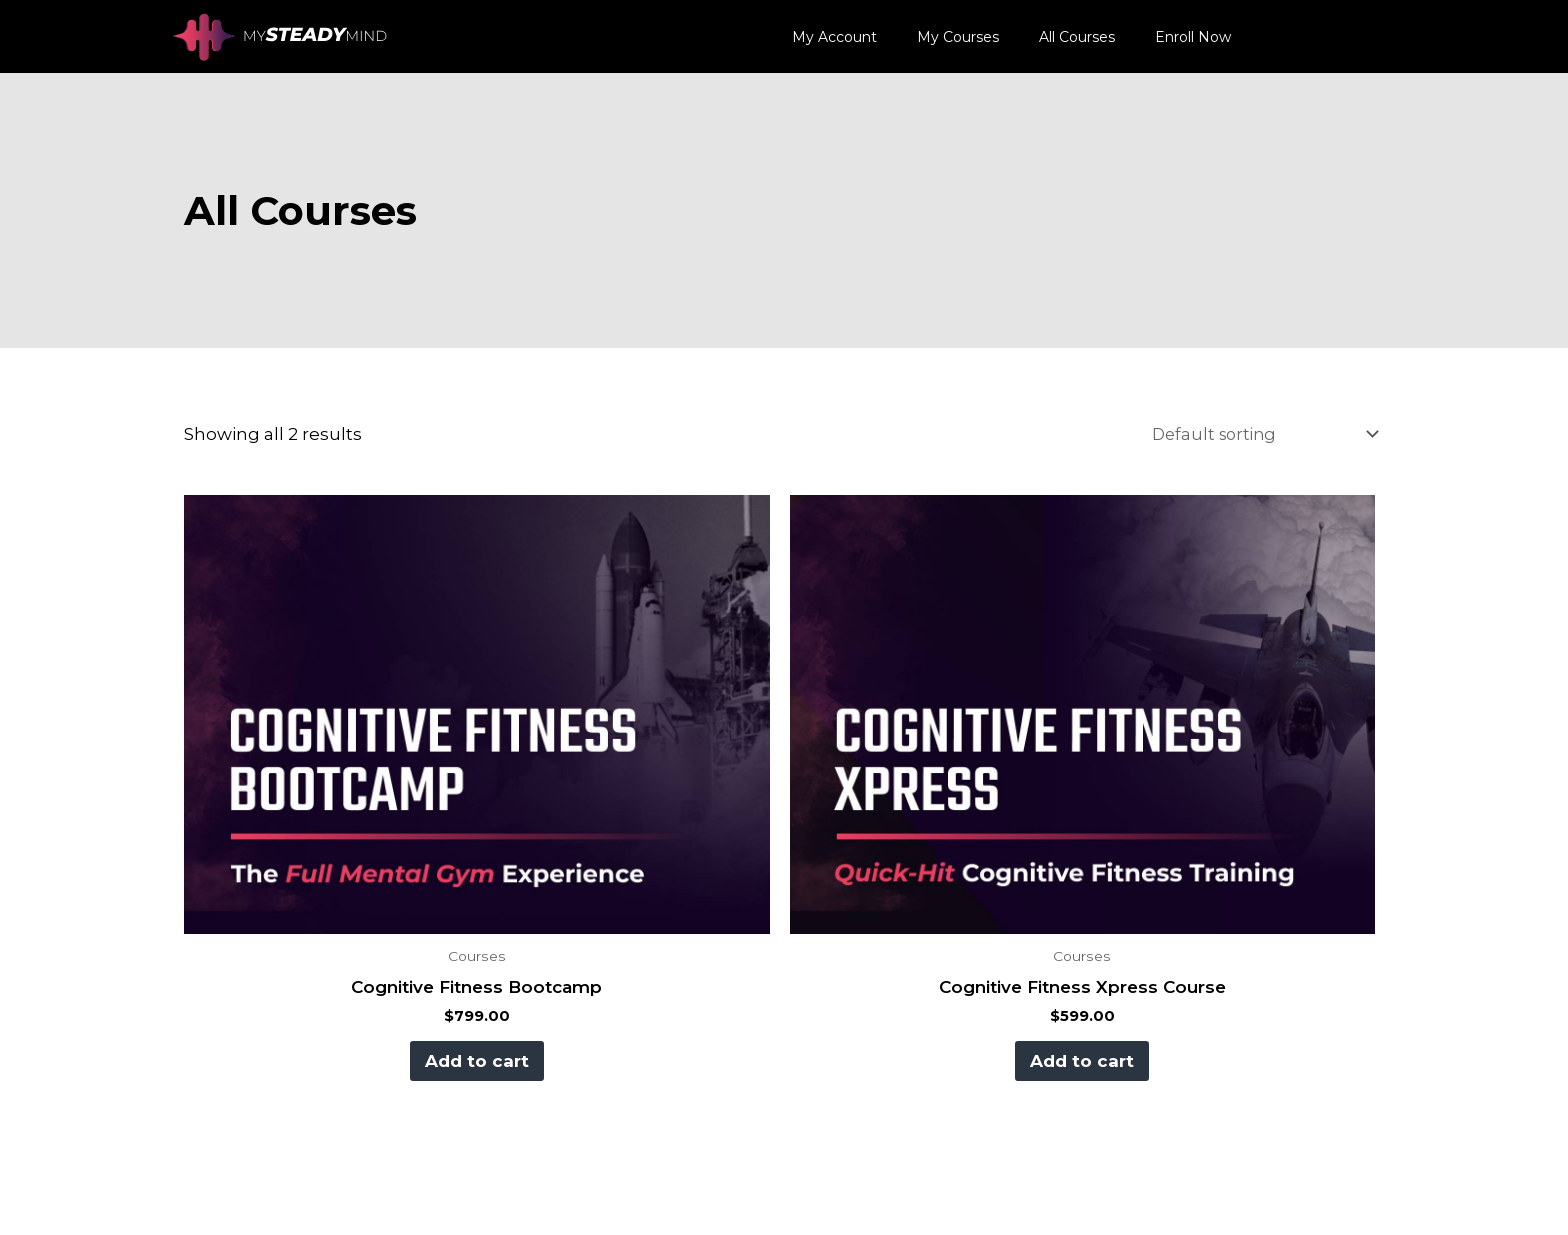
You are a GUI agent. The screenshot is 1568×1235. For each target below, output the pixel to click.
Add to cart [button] (472, 1059)
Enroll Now (1193, 37)
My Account (834, 37)
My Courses (958, 37)
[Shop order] (1254, 434)
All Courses (1077, 37)
